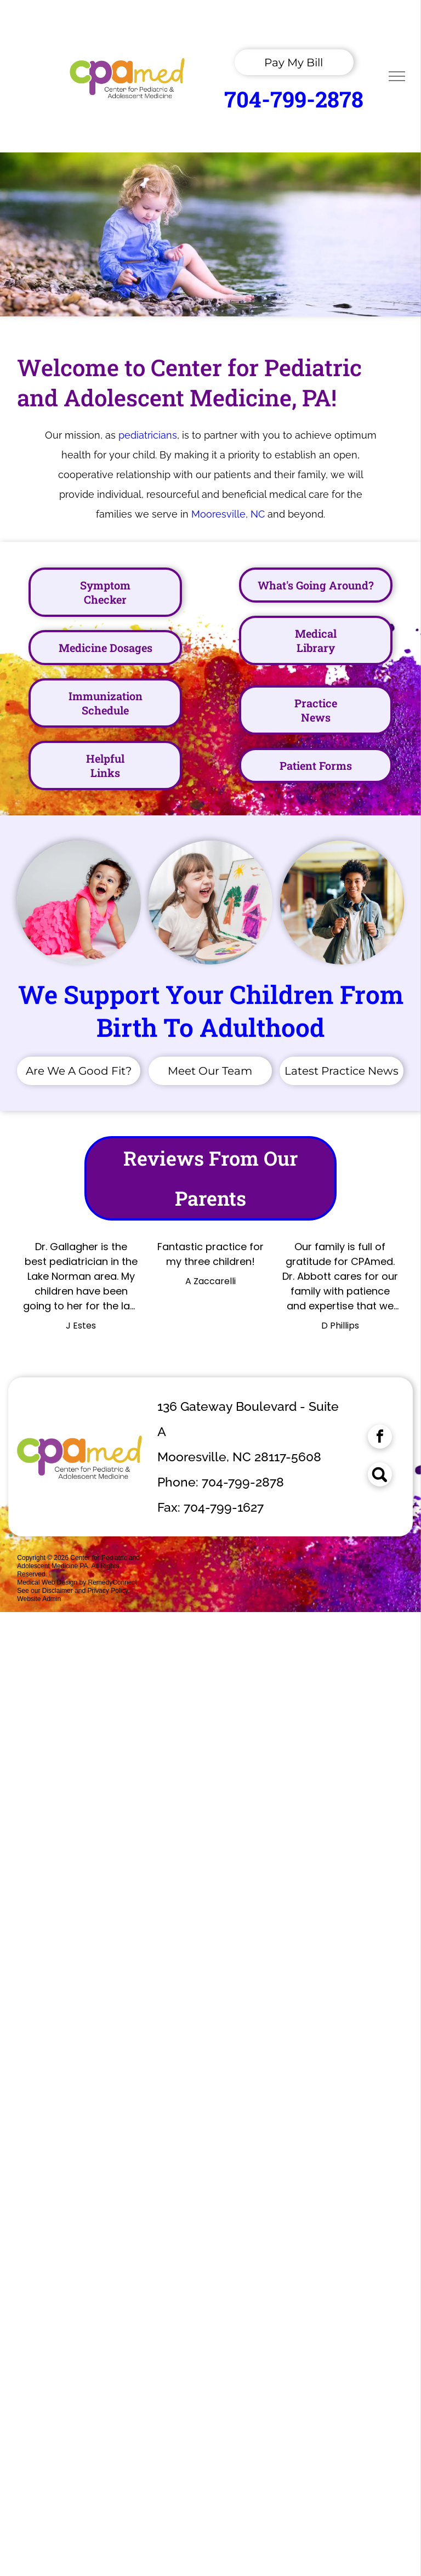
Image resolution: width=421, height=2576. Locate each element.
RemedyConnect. (113, 1582)
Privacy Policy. (108, 1591)
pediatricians (147, 435)
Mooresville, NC (228, 514)
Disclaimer (57, 1591)
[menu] (397, 76)
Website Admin (39, 1599)
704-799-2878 (293, 99)
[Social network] (380, 1475)
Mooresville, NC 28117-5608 (239, 1456)
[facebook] (380, 1438)
